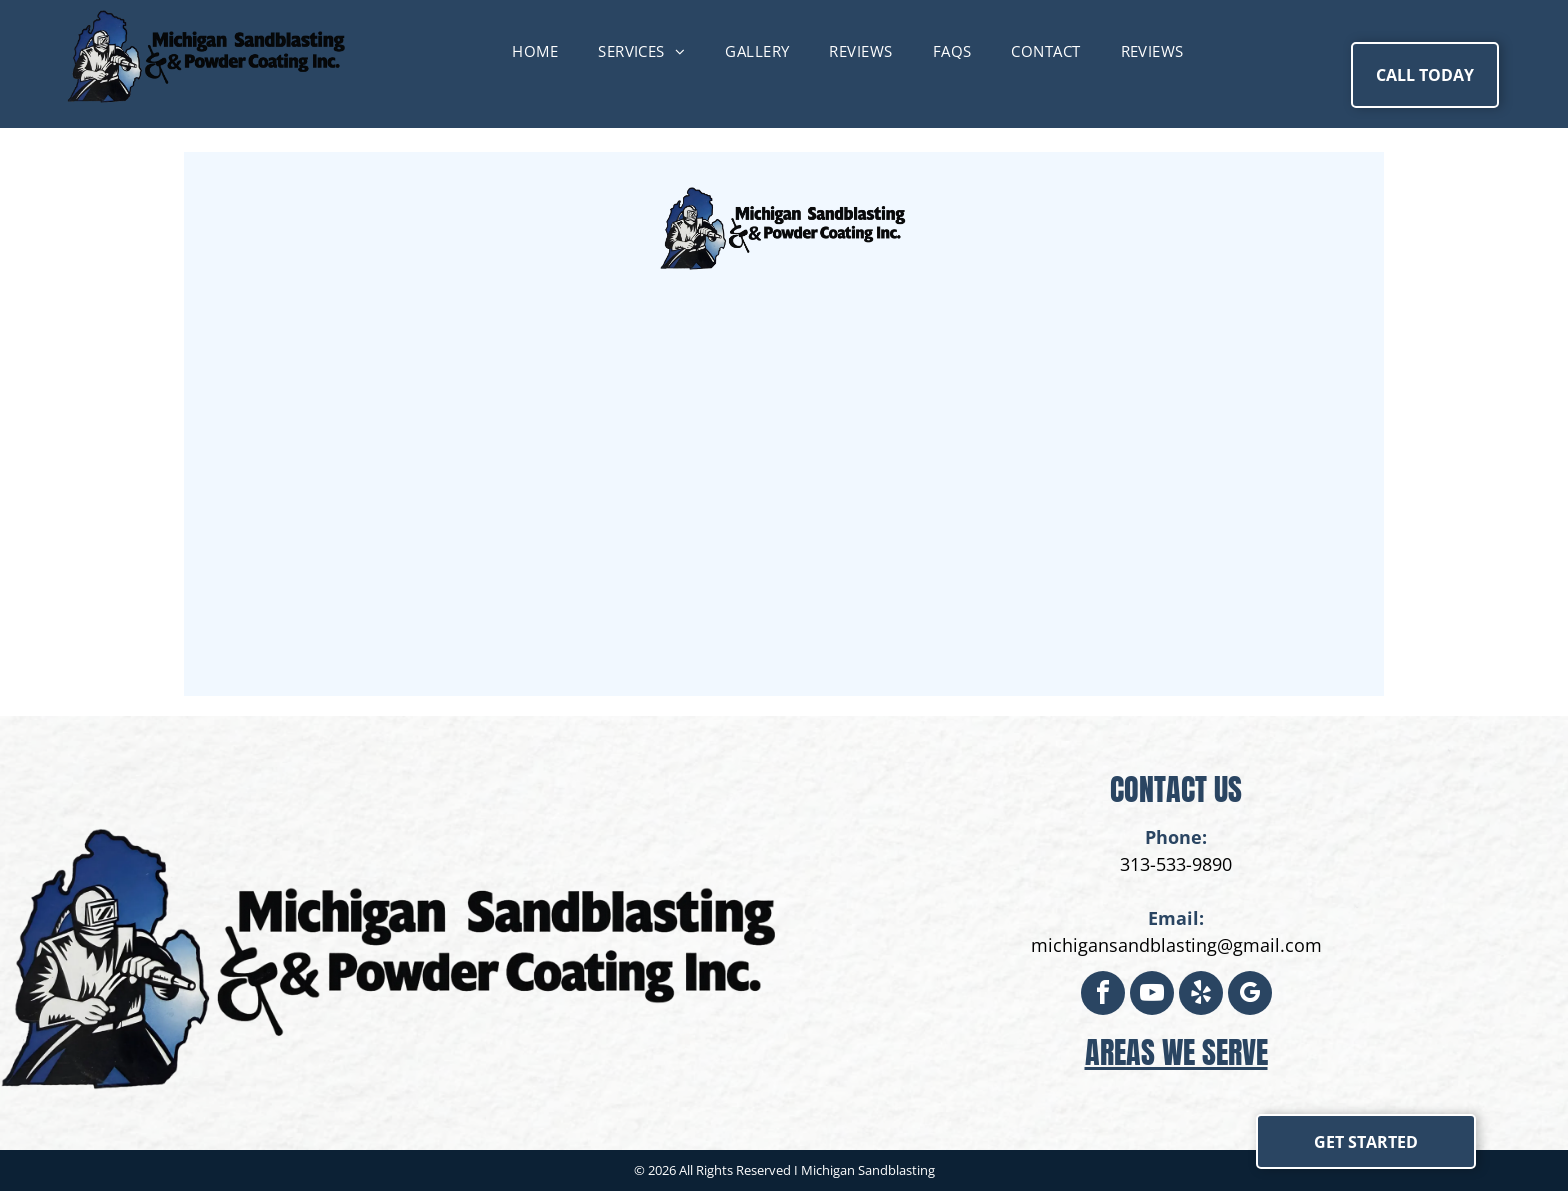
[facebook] (1103, 995)
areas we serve (1176, 1052)
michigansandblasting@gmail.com (1176, 945)
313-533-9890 (1176, 864)
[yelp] (1201, 995)
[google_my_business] (1250, 995)
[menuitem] (535, 51)
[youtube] (1152, 995)
